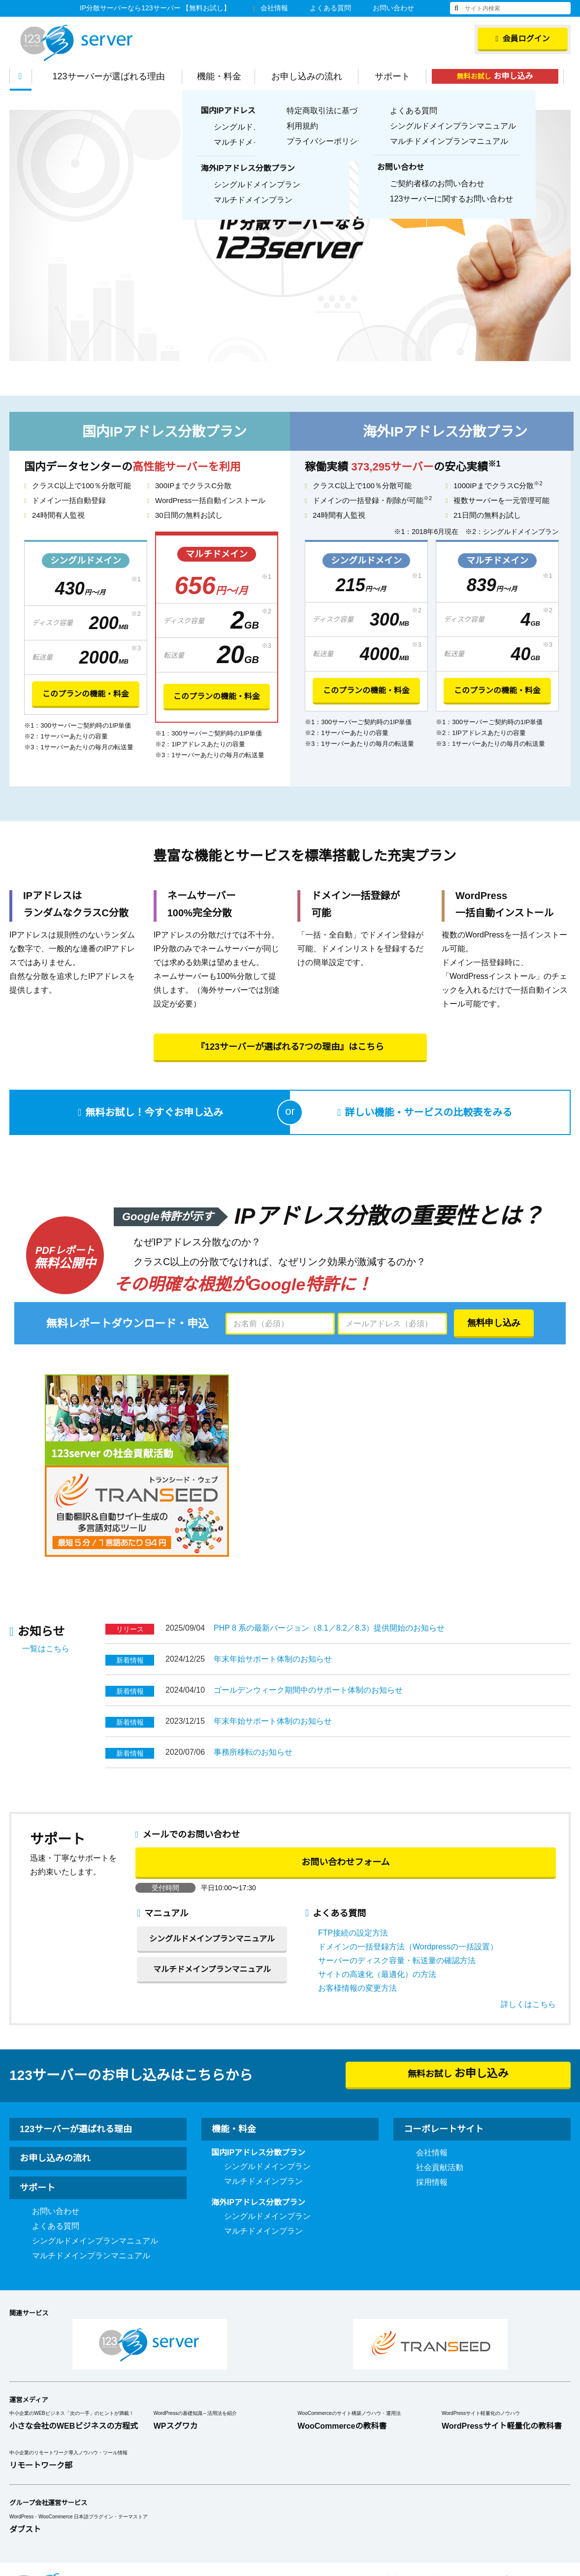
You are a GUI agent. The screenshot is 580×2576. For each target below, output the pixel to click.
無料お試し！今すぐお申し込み (153, 1112)
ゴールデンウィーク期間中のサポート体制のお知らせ (308, 1599)
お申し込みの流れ (311, 76)
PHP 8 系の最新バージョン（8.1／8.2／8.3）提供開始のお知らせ (329, 1537)
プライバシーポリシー (538, 2489)
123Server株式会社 (76, 43)
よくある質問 (330, 8)
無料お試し (500, 76)
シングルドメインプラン (267, 2075)
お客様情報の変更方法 (357, 1897)
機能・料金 (224, 76)
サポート (397, 76)
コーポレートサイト (443, 2038)
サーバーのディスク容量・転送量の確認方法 (396, 1869)
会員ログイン (522, 39)
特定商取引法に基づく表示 (424, 2489)
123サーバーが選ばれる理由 (114, 76)
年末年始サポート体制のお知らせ (273, 1568)
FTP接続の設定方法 (353, 1842)
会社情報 (270, 8)
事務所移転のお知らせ (253, 1661)
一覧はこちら (45, 1558)
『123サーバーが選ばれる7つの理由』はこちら (290, 1046)
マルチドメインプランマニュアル (212, 1878)
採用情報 (432, 2091)
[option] (290, 235)
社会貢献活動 (439, 2076)
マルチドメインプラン (263, 2090)
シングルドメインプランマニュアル (212, 1848)
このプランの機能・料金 (85, 695)
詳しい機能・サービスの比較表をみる (427, 1112)
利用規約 (333, 2489)
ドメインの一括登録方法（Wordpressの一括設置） (408, 1856)
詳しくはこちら (528, 1913)
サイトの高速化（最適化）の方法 (377, 1883)
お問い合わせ (393, 8)
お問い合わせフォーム (345, 1771)
